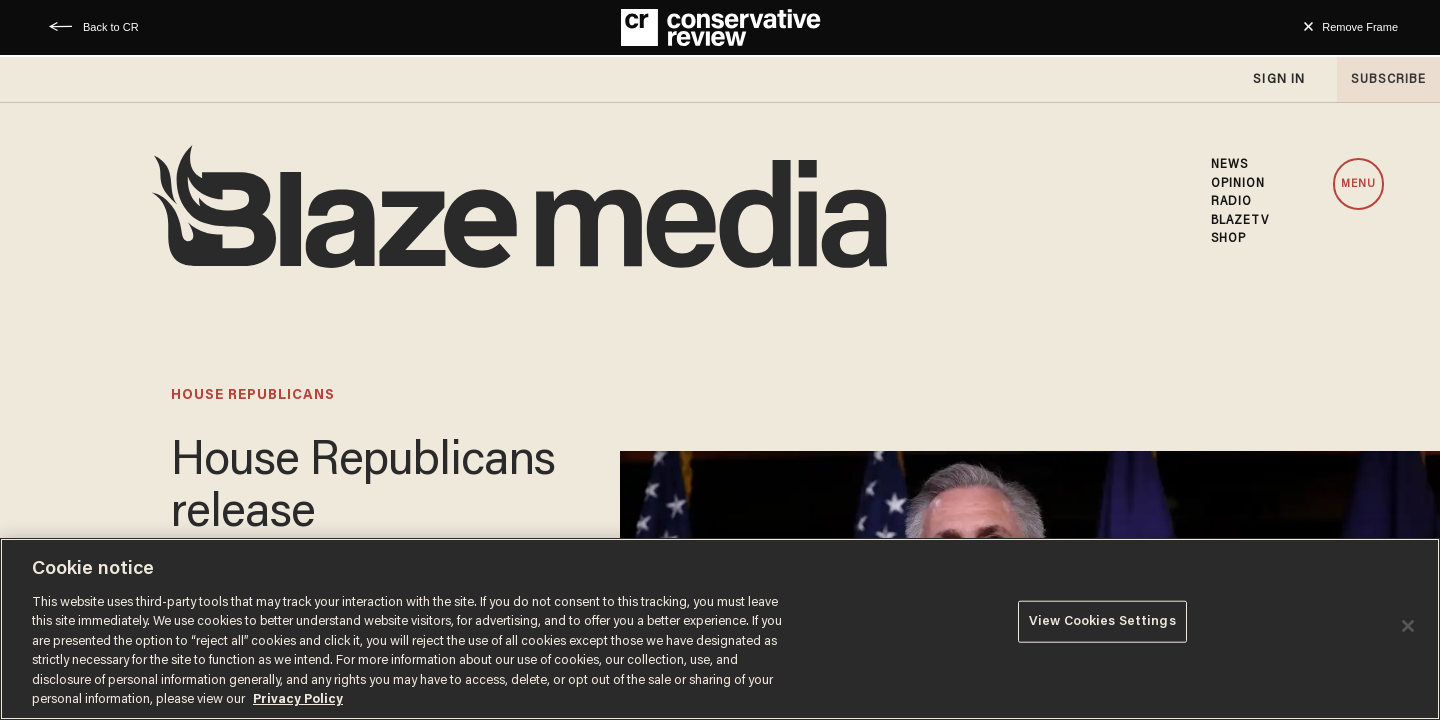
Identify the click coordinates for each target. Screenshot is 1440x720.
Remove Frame (1360, 27)
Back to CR (111, 27)
